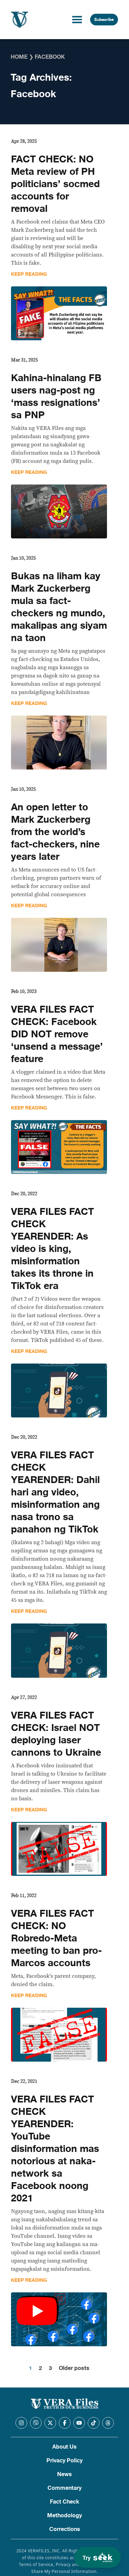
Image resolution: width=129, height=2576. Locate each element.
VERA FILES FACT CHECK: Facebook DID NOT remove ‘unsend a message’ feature (57, 1034)
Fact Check (64, 2501)
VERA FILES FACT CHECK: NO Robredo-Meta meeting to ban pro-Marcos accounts (56, 1938)
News (64, 2474)
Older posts (74, 2368)
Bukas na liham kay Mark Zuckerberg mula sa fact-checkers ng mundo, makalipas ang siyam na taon (59, 607)
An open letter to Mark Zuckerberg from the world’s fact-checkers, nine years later (55, 832)
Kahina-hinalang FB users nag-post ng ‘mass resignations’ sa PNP (56, 396)
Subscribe (104, 19)
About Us (64, 2446)
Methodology (64, 2515)
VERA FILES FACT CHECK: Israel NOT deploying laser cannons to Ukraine (56, 1734)
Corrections (64, 2529)
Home (19, 57)
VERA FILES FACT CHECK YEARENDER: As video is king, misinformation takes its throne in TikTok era (52, 1249)
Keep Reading (29, 274)
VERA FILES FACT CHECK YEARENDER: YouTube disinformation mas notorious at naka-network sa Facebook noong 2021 (55, 2148)
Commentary (64, 2488)
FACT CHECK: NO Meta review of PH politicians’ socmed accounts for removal (55, 184)
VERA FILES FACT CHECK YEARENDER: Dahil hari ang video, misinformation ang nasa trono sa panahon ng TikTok (55, 1492)
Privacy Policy (64, 2460)
